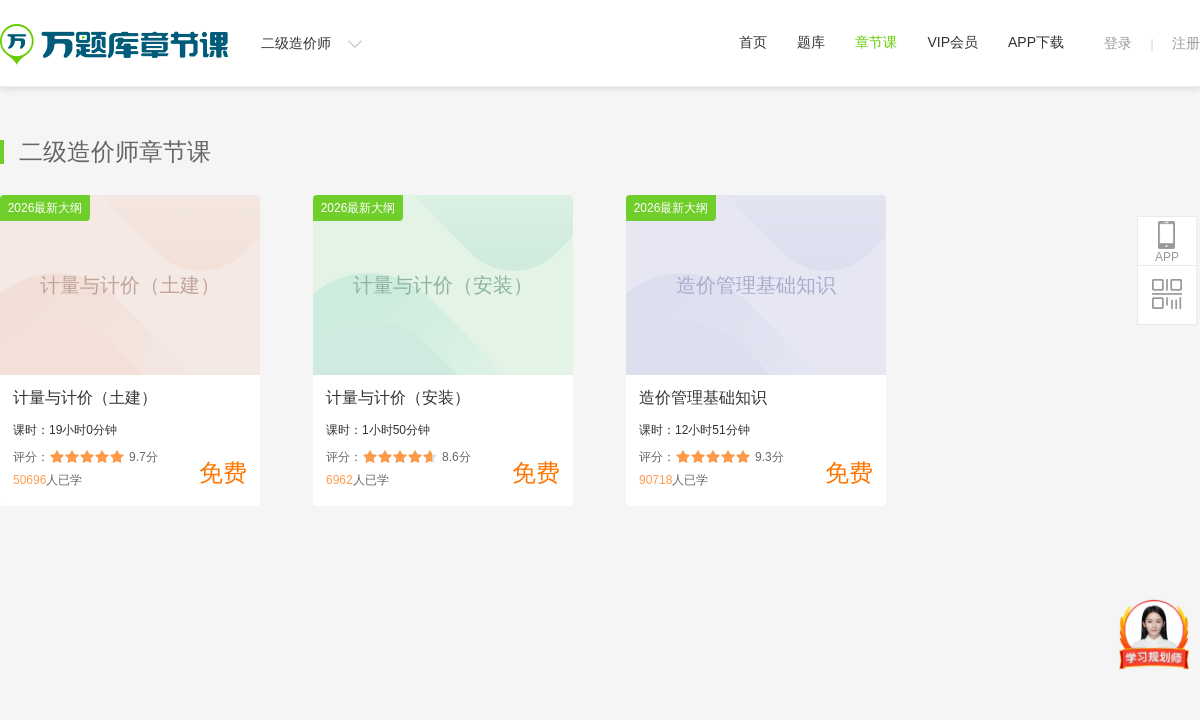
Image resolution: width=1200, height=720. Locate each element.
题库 (811, 42)
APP (1167, 242)
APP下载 (1036, 42)
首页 (753, 42)
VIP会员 (952, 42)
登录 (1118, 43)
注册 (1186, 43)
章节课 (876, 42)
